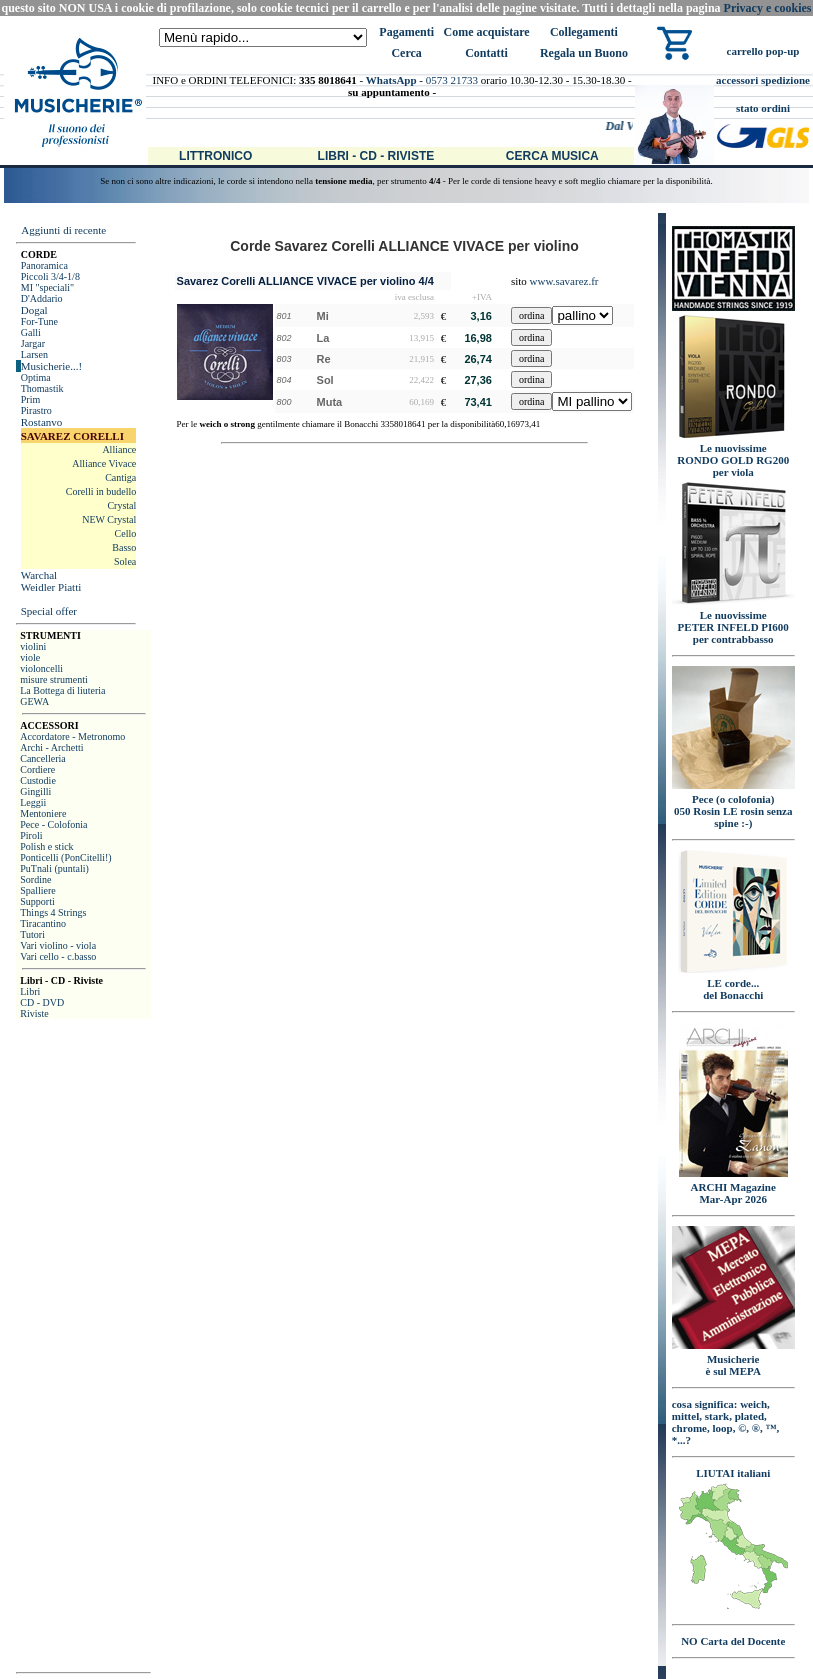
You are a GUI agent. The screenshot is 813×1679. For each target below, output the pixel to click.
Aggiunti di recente (63, 230)
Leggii (33, 802)
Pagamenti (406, 32)
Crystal (121, 505)
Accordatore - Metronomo (72, 736)
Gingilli (35, 791)
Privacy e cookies (768, 8)
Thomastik (42, 388)
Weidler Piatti (51, 587)
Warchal (39, 575)
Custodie (38, 780)
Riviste (34, 1013)
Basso (124, 547)
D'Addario (42, 298)
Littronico (215, 156)
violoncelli (41, 668)
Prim (30, 399)
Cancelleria (43, 758)
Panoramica (44, 265)
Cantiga (120, 477)
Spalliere (38, 890)
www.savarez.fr (564, 281)
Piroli (31, 835)
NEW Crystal (109, 519)
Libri (30, 991)
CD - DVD (42, 1002)
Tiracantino (43, 923)
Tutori (32, 934)
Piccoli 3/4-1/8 (50, 276)
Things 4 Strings (53, 912)
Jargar (33, 343)
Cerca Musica (552, 156)
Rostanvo (42, 422)
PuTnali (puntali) (54, 868)
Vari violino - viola (58, 945)
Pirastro (36, 410)
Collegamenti (584, 32)
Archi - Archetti (51, 747)
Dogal (34, 310)
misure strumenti (54, 679)
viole (30, 657)
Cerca (406, 53)
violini (33, 646)
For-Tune (39, 321)
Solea (125, 561)
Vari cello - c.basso (58, 956)
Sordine (35, 879)
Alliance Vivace (104, 463)
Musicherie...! (51, 366)
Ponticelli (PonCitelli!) (65, 857)
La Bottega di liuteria (62, 690)
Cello (126, 533)
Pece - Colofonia (53, 824)
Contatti (486, 53)
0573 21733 (452, 80)
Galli (31, 332)
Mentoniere (43, 813)
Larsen (34, 354)
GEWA (34, 701)
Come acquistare (486, 32)
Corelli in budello (101, 491)
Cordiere (37, 769)
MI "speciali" (47, 287)
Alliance (119, 449)
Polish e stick (46, 846)
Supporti (37, 901)
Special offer (49, 611)
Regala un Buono (584, 53)
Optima (36, 377)
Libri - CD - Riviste (376, 156)
